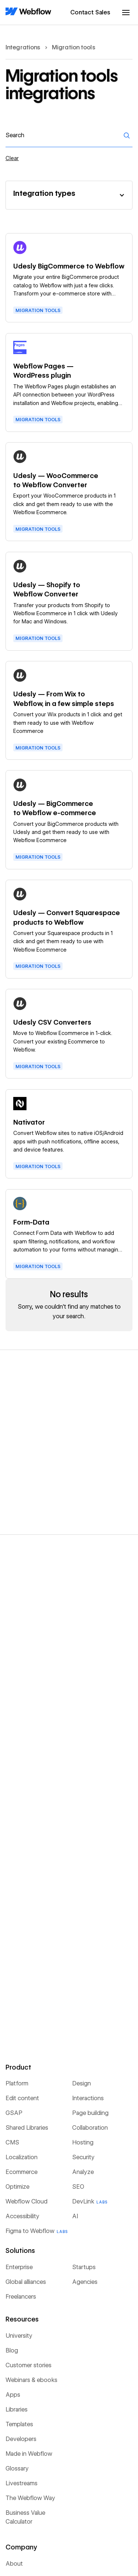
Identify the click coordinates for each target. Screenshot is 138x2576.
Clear (12, 158)
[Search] (126, 135)
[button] (125, 13)
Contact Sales (90, 12)
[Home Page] (28, 12)
